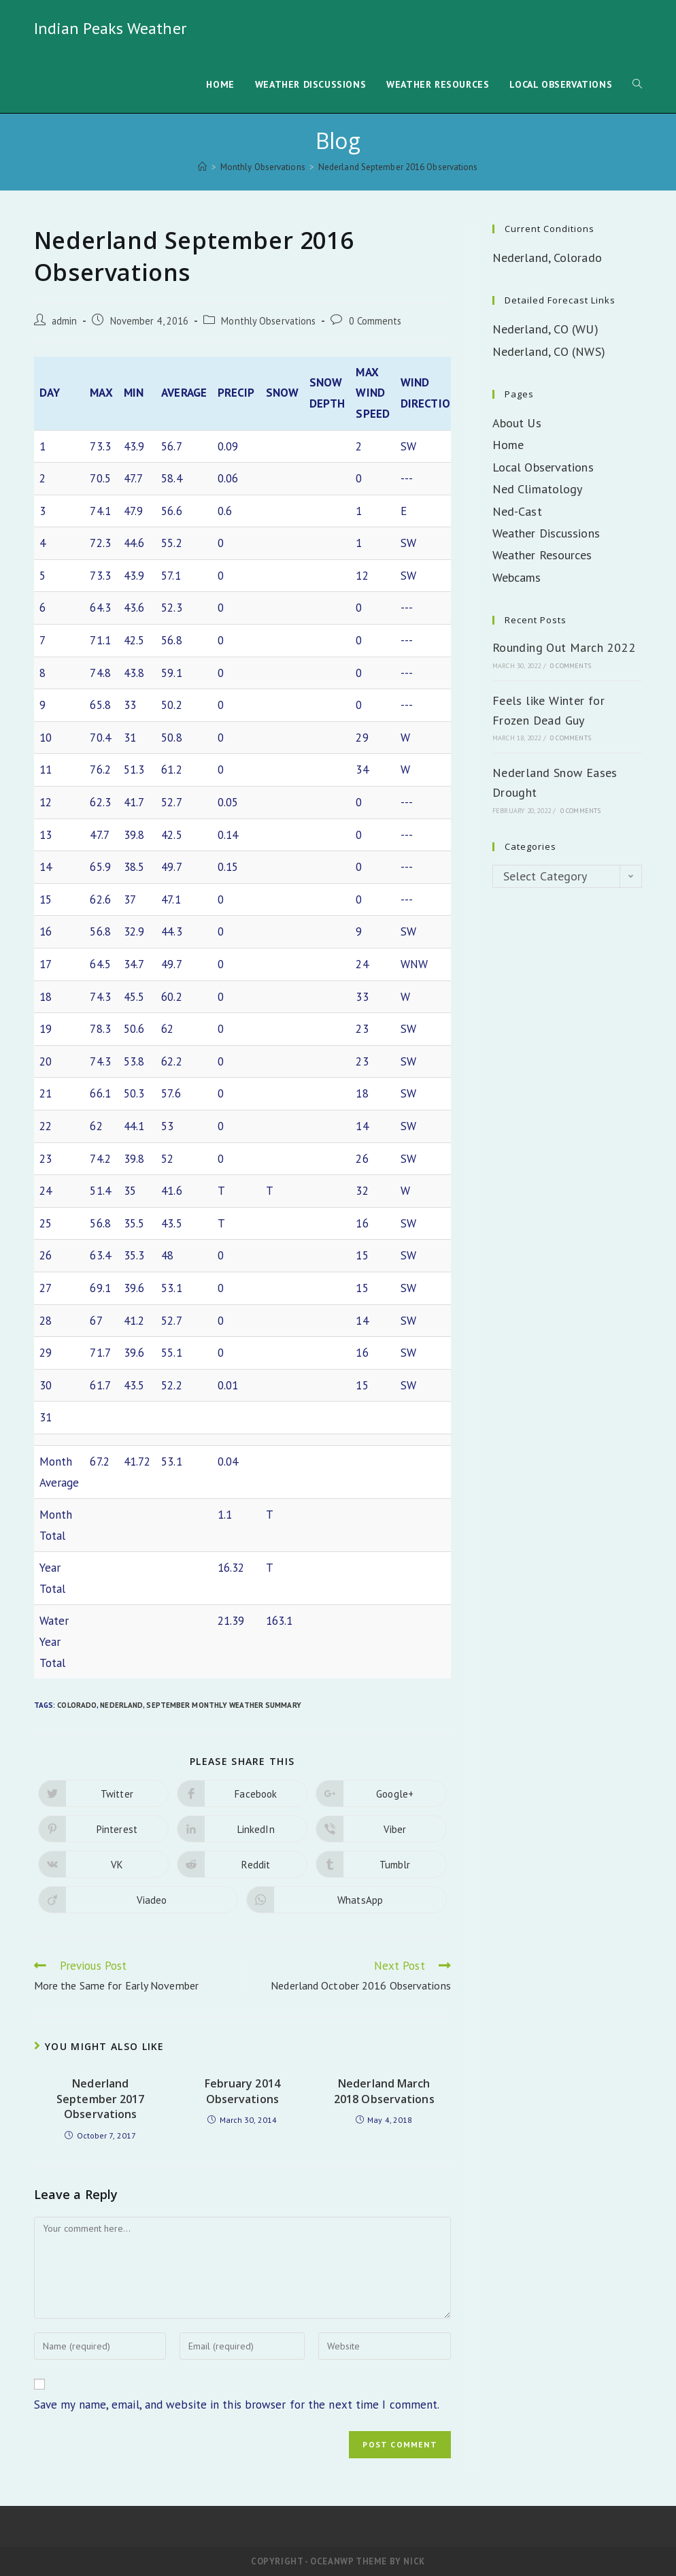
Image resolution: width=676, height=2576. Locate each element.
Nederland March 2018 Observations (384, 2091)
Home (508, 444)
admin (65, 320)
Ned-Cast (517, 511)
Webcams (516, 577)
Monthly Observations (268, 320)
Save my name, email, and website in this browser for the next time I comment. (237, 2404)
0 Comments (375, 320)
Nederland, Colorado (547, 257)
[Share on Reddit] (242, 1864)
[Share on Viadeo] (138, 1899)
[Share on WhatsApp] (346, 1899)
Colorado (77, 1705)
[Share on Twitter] (103, 1793)
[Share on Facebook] (242, 1793)
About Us (516, 423)
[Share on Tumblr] (381, 1864)
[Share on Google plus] (381, 1793)
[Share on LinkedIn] (242, 1829)
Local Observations (543, 467)
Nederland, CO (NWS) (548, 351)
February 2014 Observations (242, 2091)
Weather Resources (542, 555)
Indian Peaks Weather (110, 28)
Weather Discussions (546, 533)
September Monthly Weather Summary (223, 1705)
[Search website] (637, 84)
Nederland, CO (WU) (545, 329)
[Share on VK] (103, 1864)
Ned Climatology (537, 489)
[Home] (202, 167)
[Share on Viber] (381, 1829)
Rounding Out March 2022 (563, 647)
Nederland (121, 1705)
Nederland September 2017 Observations (100, 2098)
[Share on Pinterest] (103, 1829)
